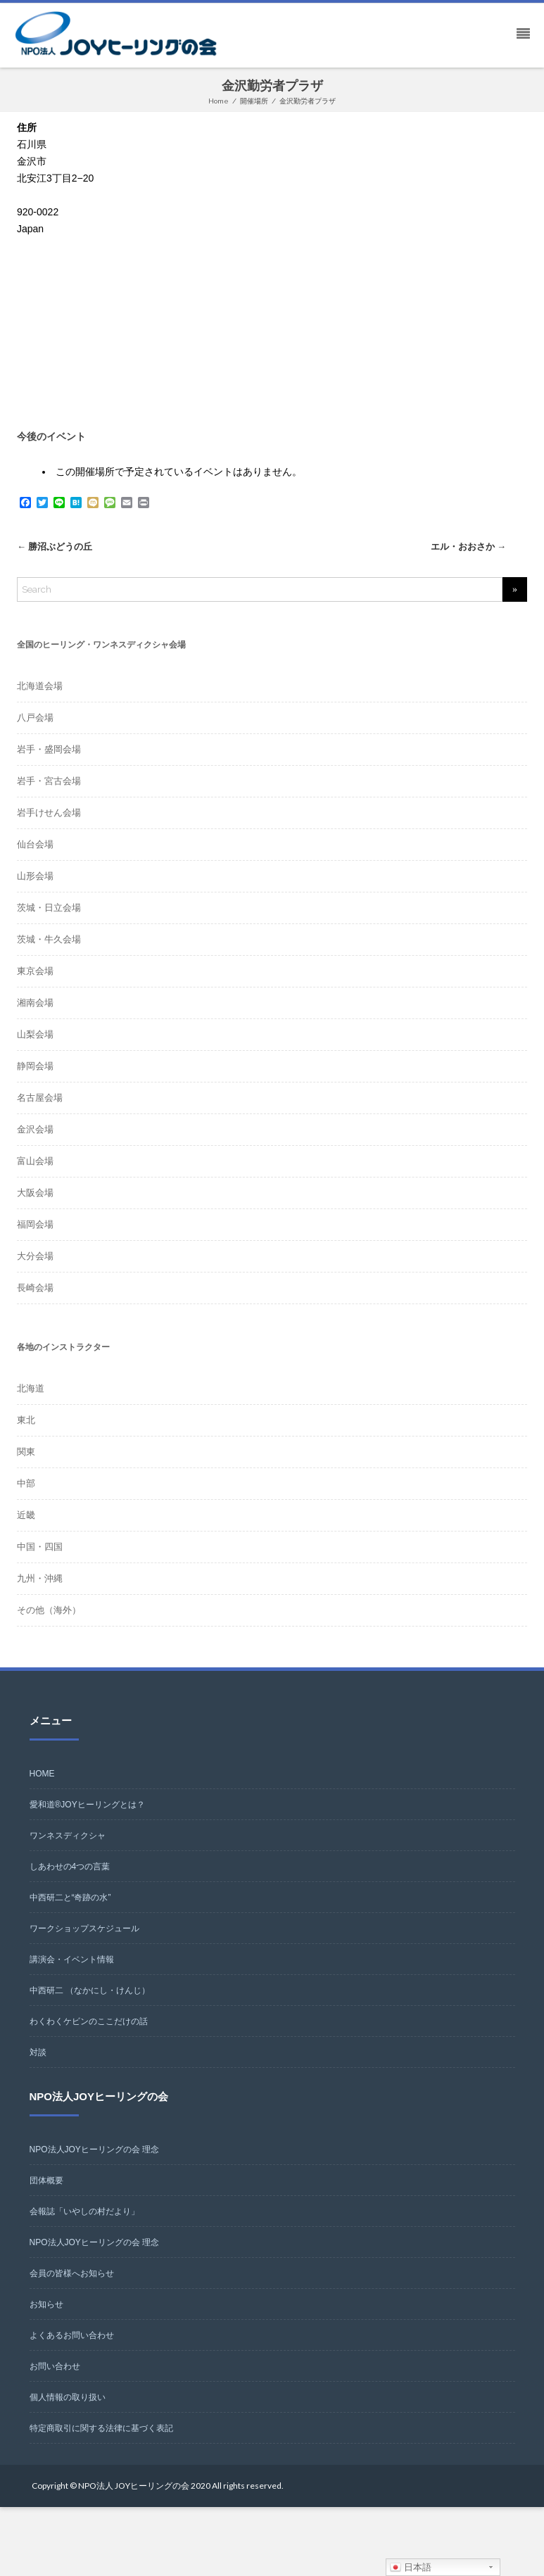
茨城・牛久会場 (49, 939)
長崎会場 (35, 1287)
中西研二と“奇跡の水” (70, 1897)
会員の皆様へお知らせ (72, 2273)
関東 (26, 1451)
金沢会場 (35, 1129)
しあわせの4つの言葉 (70, 1866)
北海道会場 (40, 686)
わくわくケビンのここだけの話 (89, 2021)
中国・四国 (40, 1546)
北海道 (30, 1388)
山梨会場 (35, 1034)
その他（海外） (49, 1610)
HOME (42, 1774)
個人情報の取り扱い (68, 2397)
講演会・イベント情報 (72, 1959)
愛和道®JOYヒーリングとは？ (87, 1805)
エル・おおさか (468, 546)
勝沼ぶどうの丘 (54, 546)
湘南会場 (35, 1002)
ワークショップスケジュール (84, 1928)
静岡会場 (35, 1066)
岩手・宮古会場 (49, 781)
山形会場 (35, 876)
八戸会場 (35, 717)
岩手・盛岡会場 (49, 749)
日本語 (410, 2567)
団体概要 (46, 2180)
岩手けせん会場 (49, 812)
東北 (26, 1420)
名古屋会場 (40, 1097)
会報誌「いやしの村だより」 (84, 2211)
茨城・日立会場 (49, 907)
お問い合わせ (55, 2366)
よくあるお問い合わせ (72, 2335)
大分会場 (35, 1256)
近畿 (26, 1515)
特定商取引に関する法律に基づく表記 (101, 2428)
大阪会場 (35, 1192)
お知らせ (46, 2304)
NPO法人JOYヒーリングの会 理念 (95, 2149)
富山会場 (35, 1161)
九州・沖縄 (40, 1578)
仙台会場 (35, 844)
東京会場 (35, 971)
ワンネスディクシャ (68, 1836)
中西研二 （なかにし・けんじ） (90, 1990)
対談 (38, 2052)
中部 (26, 1483)
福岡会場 (35, 1224)
